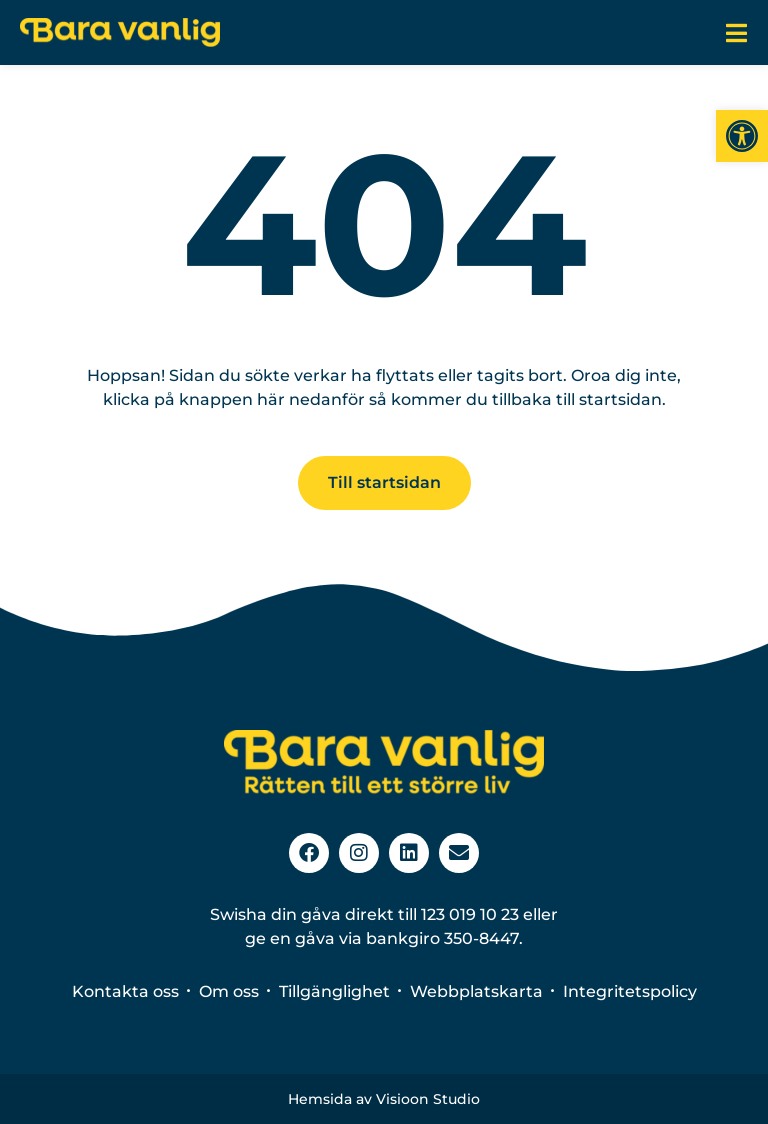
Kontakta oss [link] (125, 991)
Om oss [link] (229, 991)
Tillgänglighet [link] (334, 991)
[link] (742, 136)
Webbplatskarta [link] (476, 991)
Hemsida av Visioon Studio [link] (384, 1099)
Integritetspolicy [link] (630, 991)
